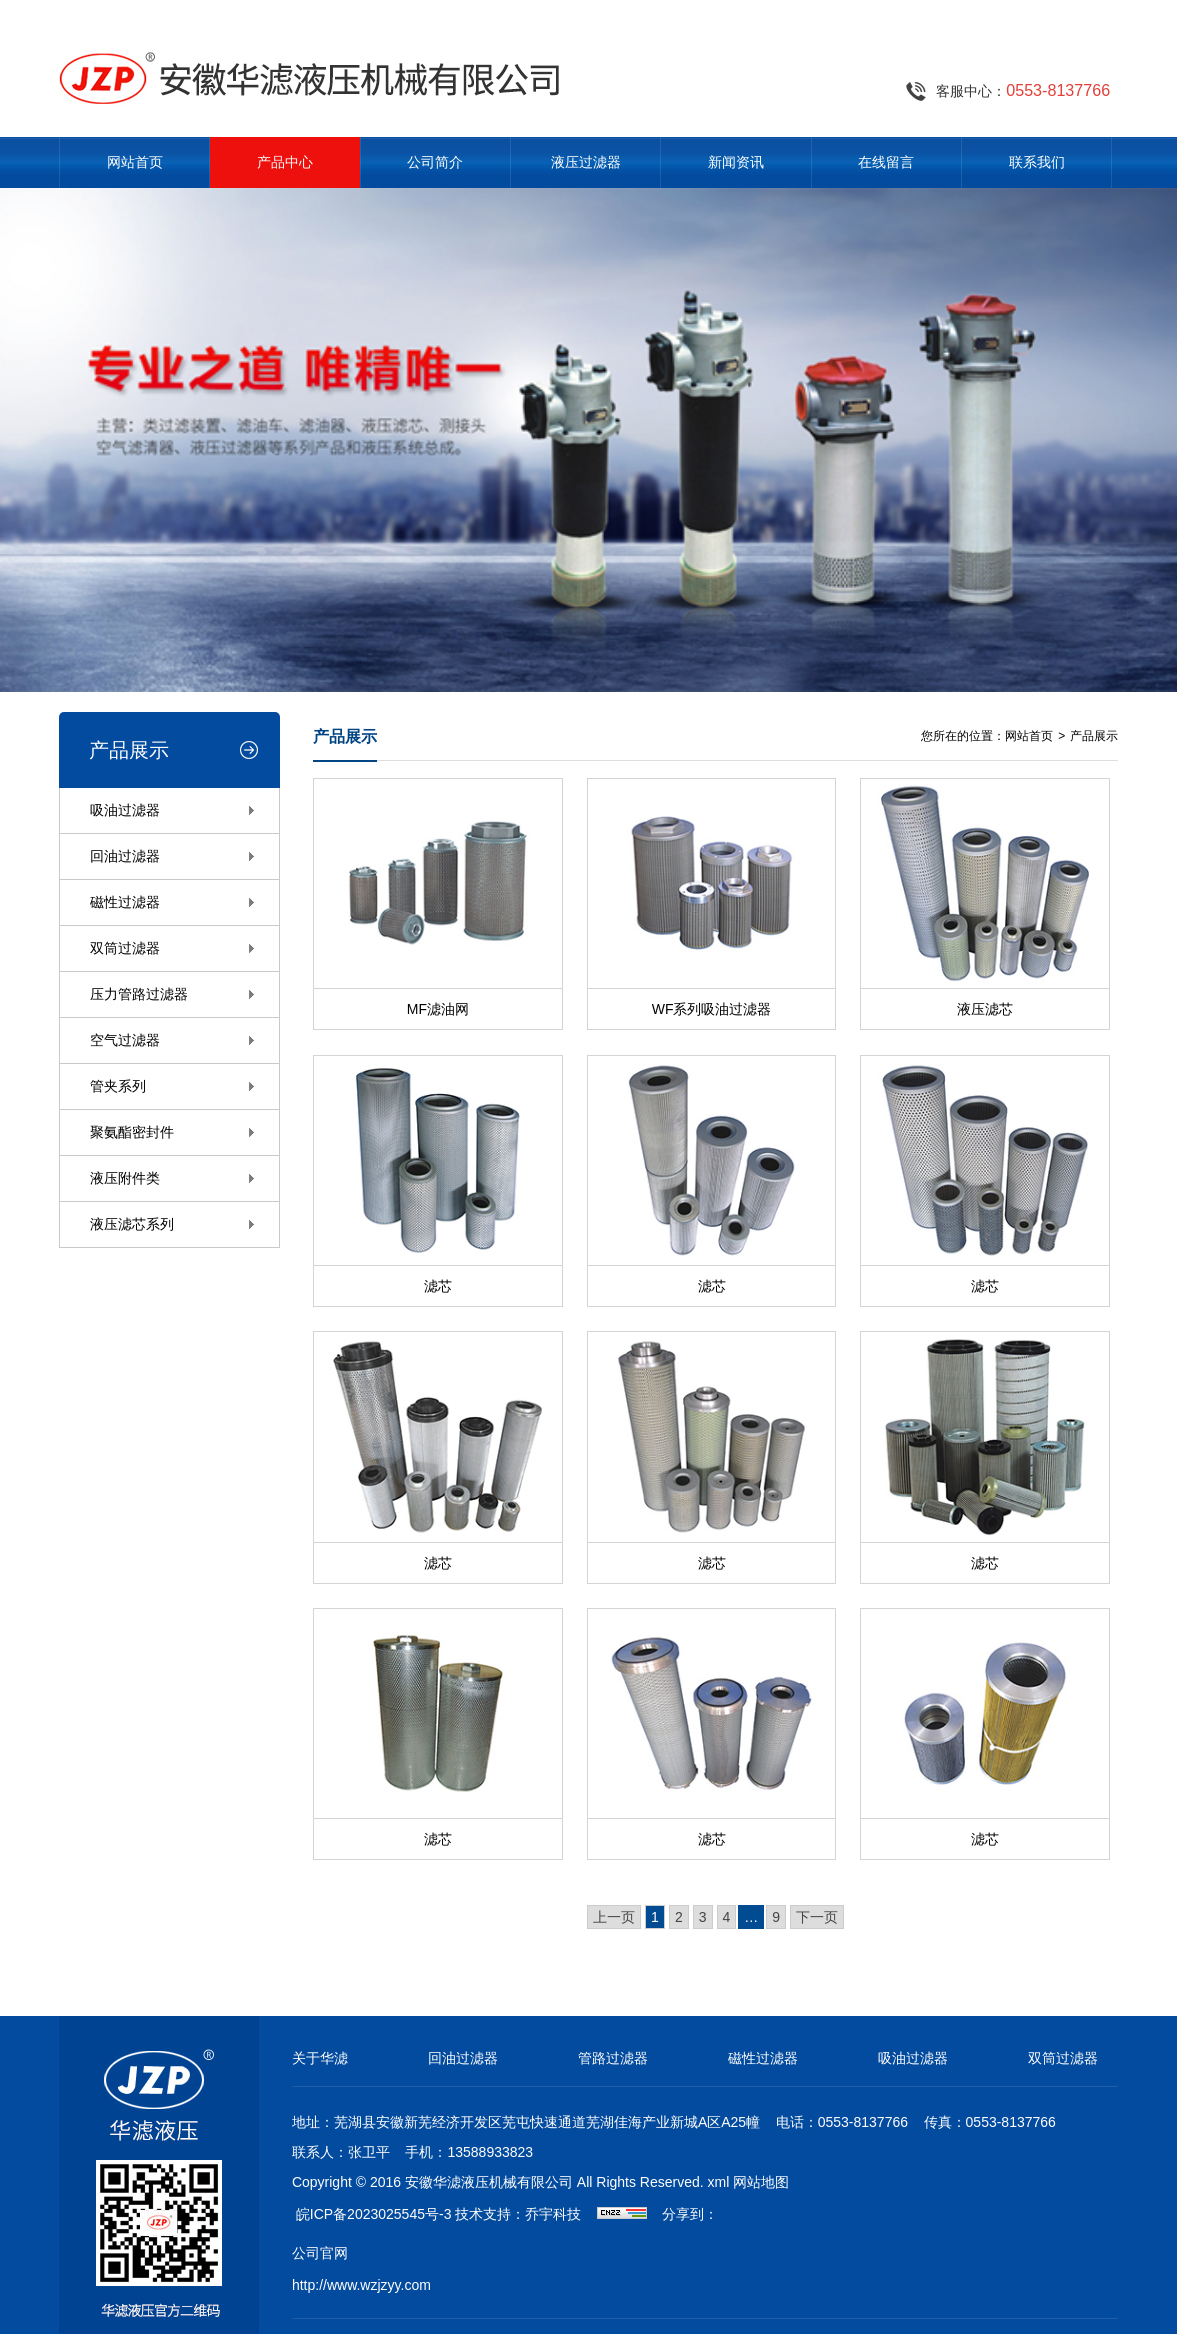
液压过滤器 (586, 162)
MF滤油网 (438, 1009)
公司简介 (435, 162)
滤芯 (438, 1286)
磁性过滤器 (125, 902)
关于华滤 (320, 2058)
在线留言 (886, 162)
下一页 (817, 1917)
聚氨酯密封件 (132, 1132)
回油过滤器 (125, 856)
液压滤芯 (985, 1009)
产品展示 (1094, 736)
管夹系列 (118, 1086)
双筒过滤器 (125, 948)
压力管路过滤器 (139, 994)
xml (719, 2182)
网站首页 (135, 162)
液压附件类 (125, 1178)
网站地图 (761, 2182)
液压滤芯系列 (132, 1224)
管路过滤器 (613, 2058)
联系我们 (1037, 162)
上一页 (614, 1917)
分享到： (690, 2214)
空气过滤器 (125, 1040)
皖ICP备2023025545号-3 (374, 2214)
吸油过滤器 (125, 810)
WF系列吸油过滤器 (712, 1009)
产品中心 (285, 162)
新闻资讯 (736, 162)
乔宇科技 (553, 2214)
